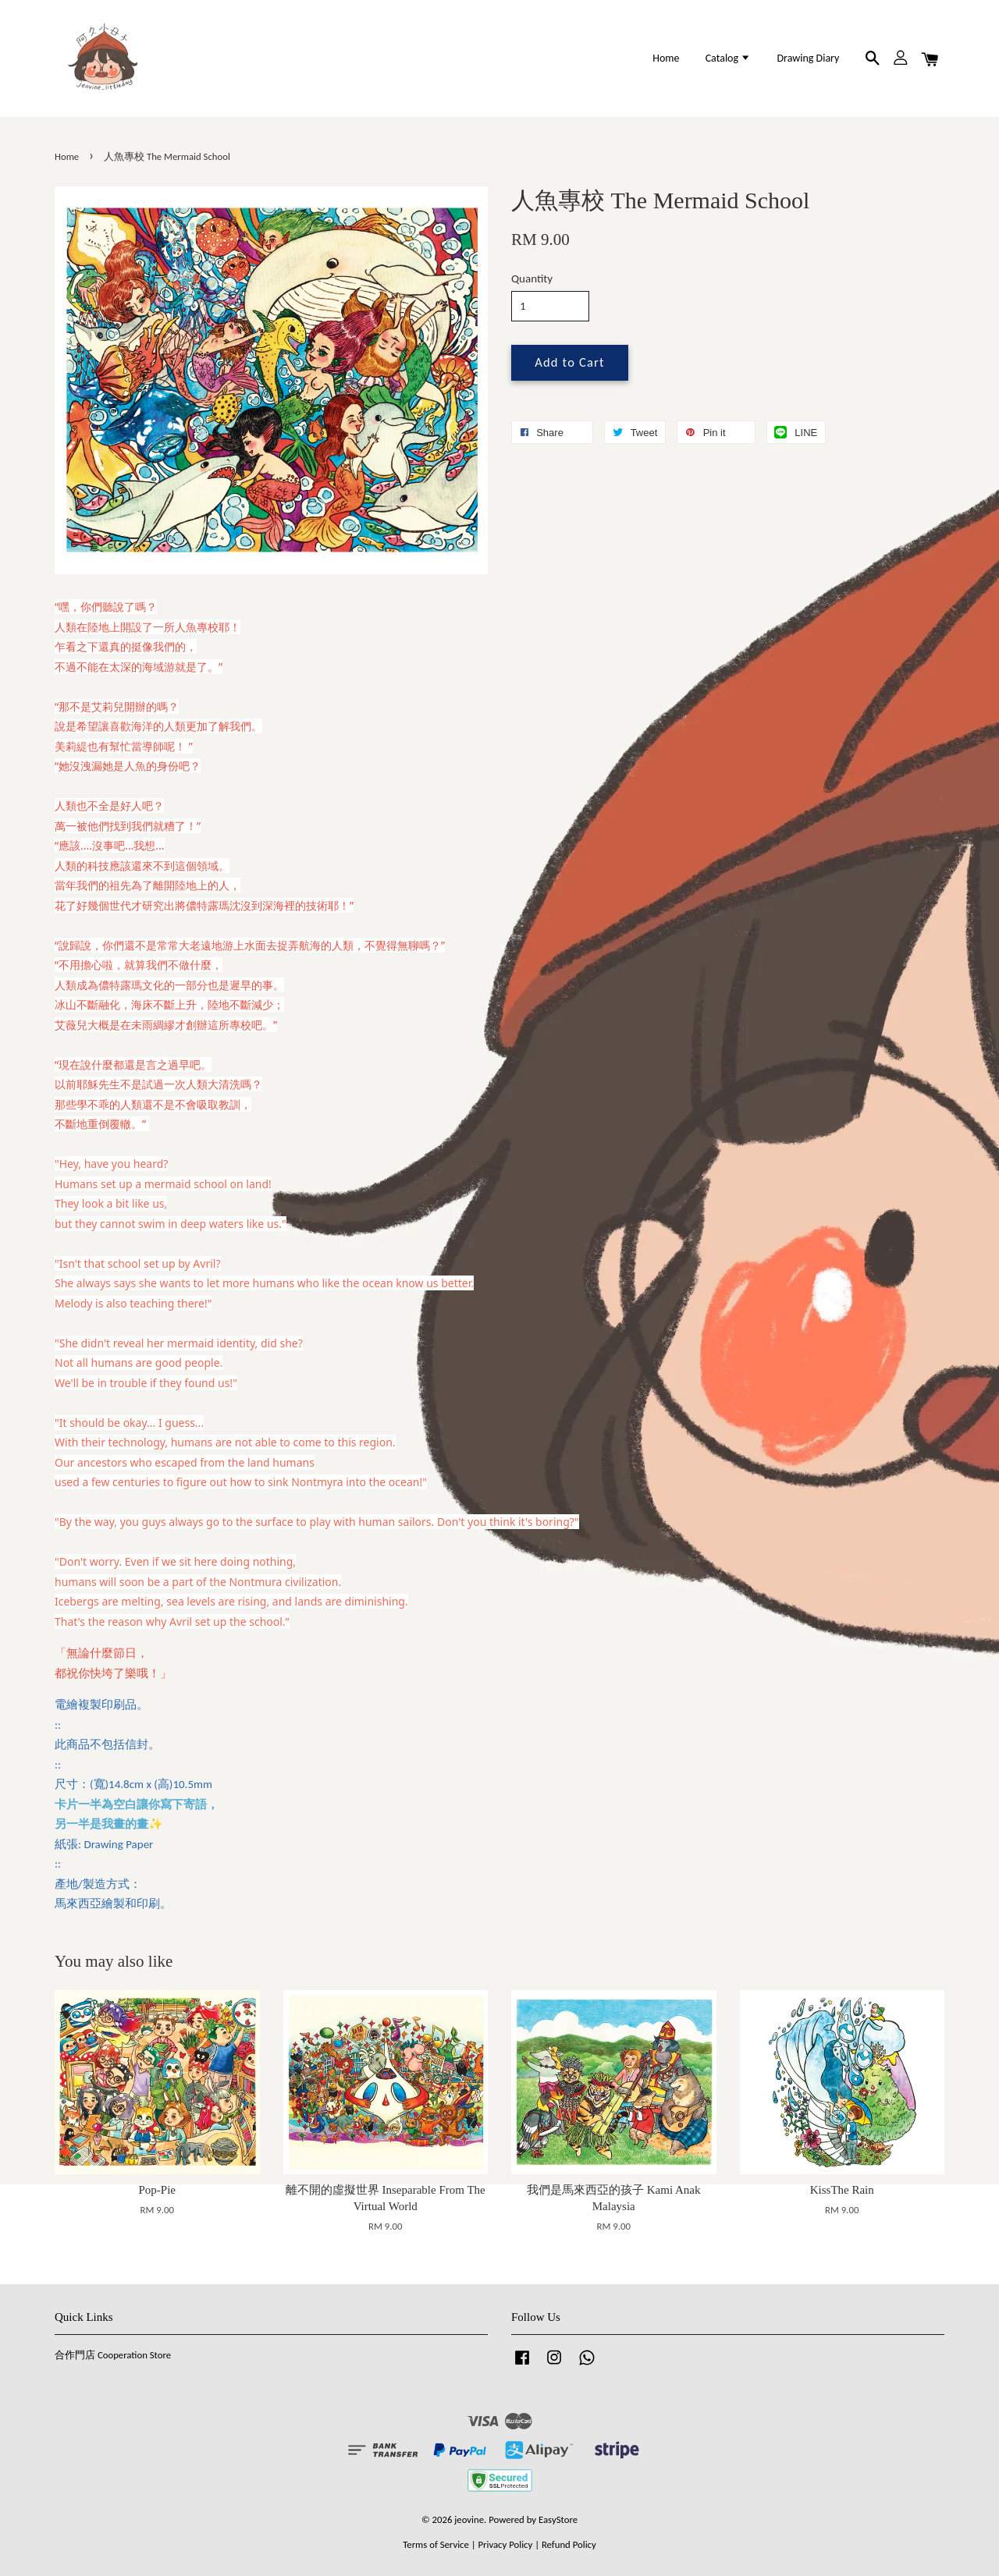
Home (665, 58)
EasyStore (558, 2519)
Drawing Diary (808, 58)
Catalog (729, 58)
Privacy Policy (505, 2544)
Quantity (532, 278)
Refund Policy (569, 2544)
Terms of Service (436, 2544)
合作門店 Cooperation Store (113, 2355)
